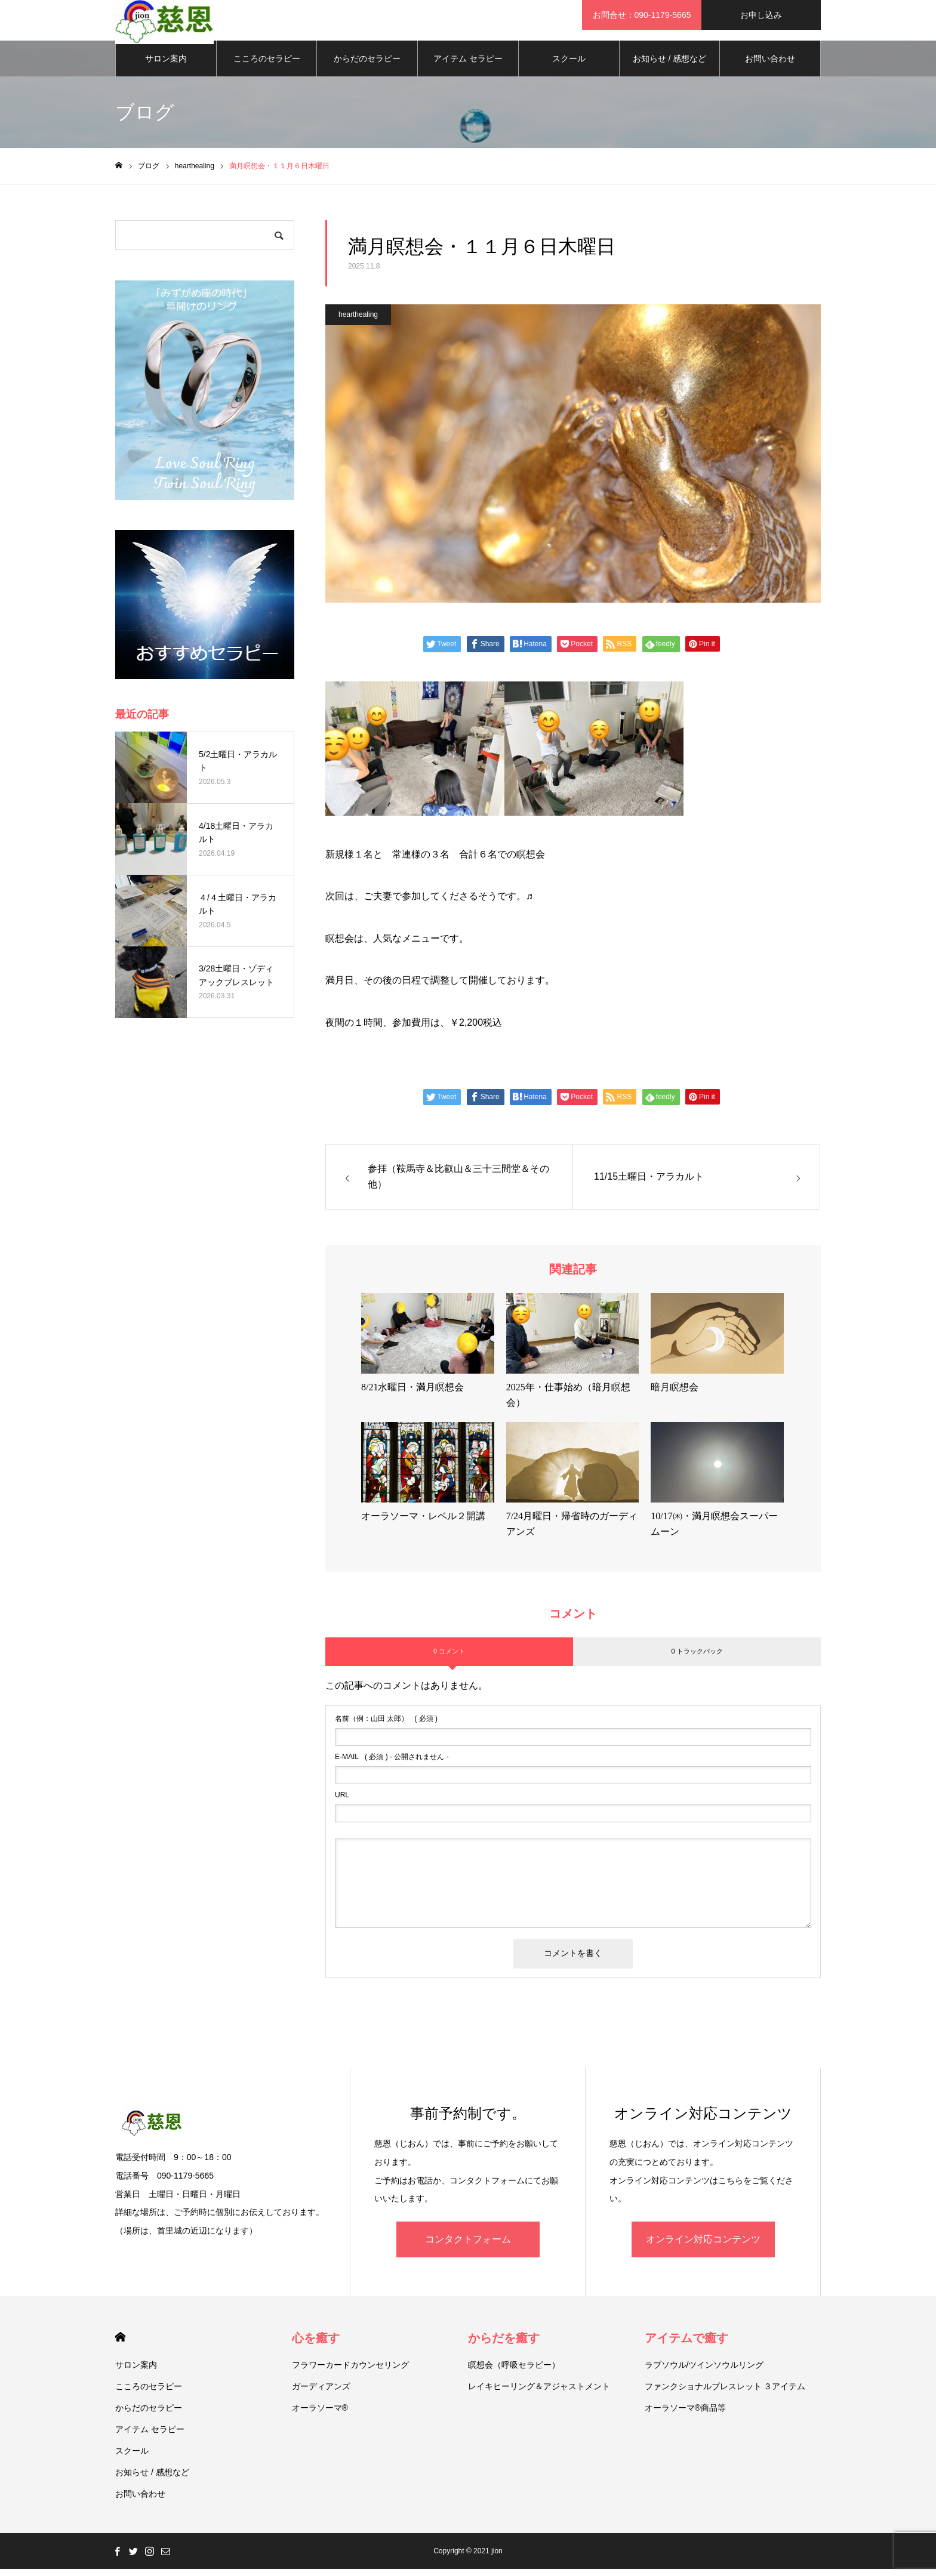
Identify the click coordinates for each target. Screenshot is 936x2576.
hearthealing (358, 321)
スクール (569, 65)
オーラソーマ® (320, 2415)
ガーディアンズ (321, 2393)
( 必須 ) (386, 1725)
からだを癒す (504, 2345)
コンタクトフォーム (468, 2246)
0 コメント (449, 1658)
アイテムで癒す (686, 2345)
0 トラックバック (696, 1658)
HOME (120, 2344)
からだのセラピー (367, 65)
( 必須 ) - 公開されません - (392, 1763)
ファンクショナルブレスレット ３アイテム (725, 2393)
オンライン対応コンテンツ (703, 2246)
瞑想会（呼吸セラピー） (514, 2372)
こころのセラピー (266, 65)
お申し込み (761, 15)
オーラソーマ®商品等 (685, 2415)
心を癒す (316, 2345)
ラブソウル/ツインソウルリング (704, 2372)
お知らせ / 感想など (670, 65)
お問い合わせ (770, 65)
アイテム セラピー (468, 65)
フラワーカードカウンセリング (350, 2372)
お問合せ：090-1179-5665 (642, 15)
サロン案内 (166, 65)
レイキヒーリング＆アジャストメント (539, 2393)
